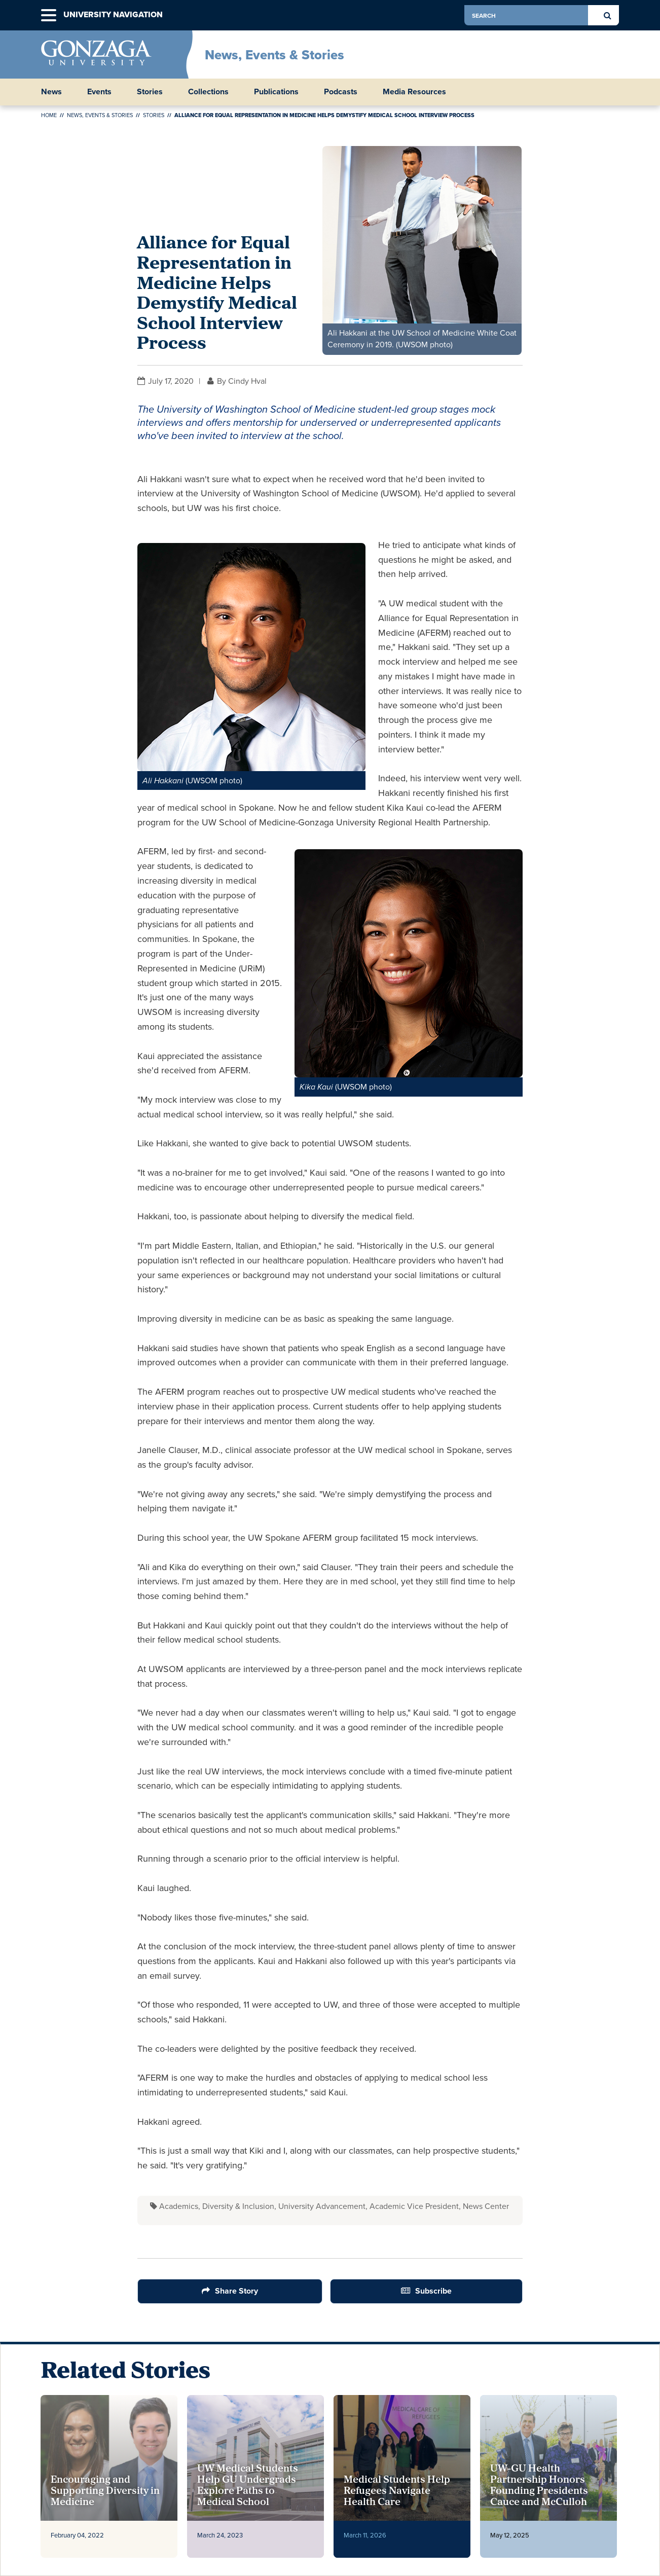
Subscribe (433, 2291)
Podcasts (340, 91)
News (51, 91)
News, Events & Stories (274, 54)
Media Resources (414, 91)
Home (49, 115)
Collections (208, 91)
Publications (276, 91)
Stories (150, 91)
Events (99, 91)
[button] (48, 15)
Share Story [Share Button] (236, 2291)
